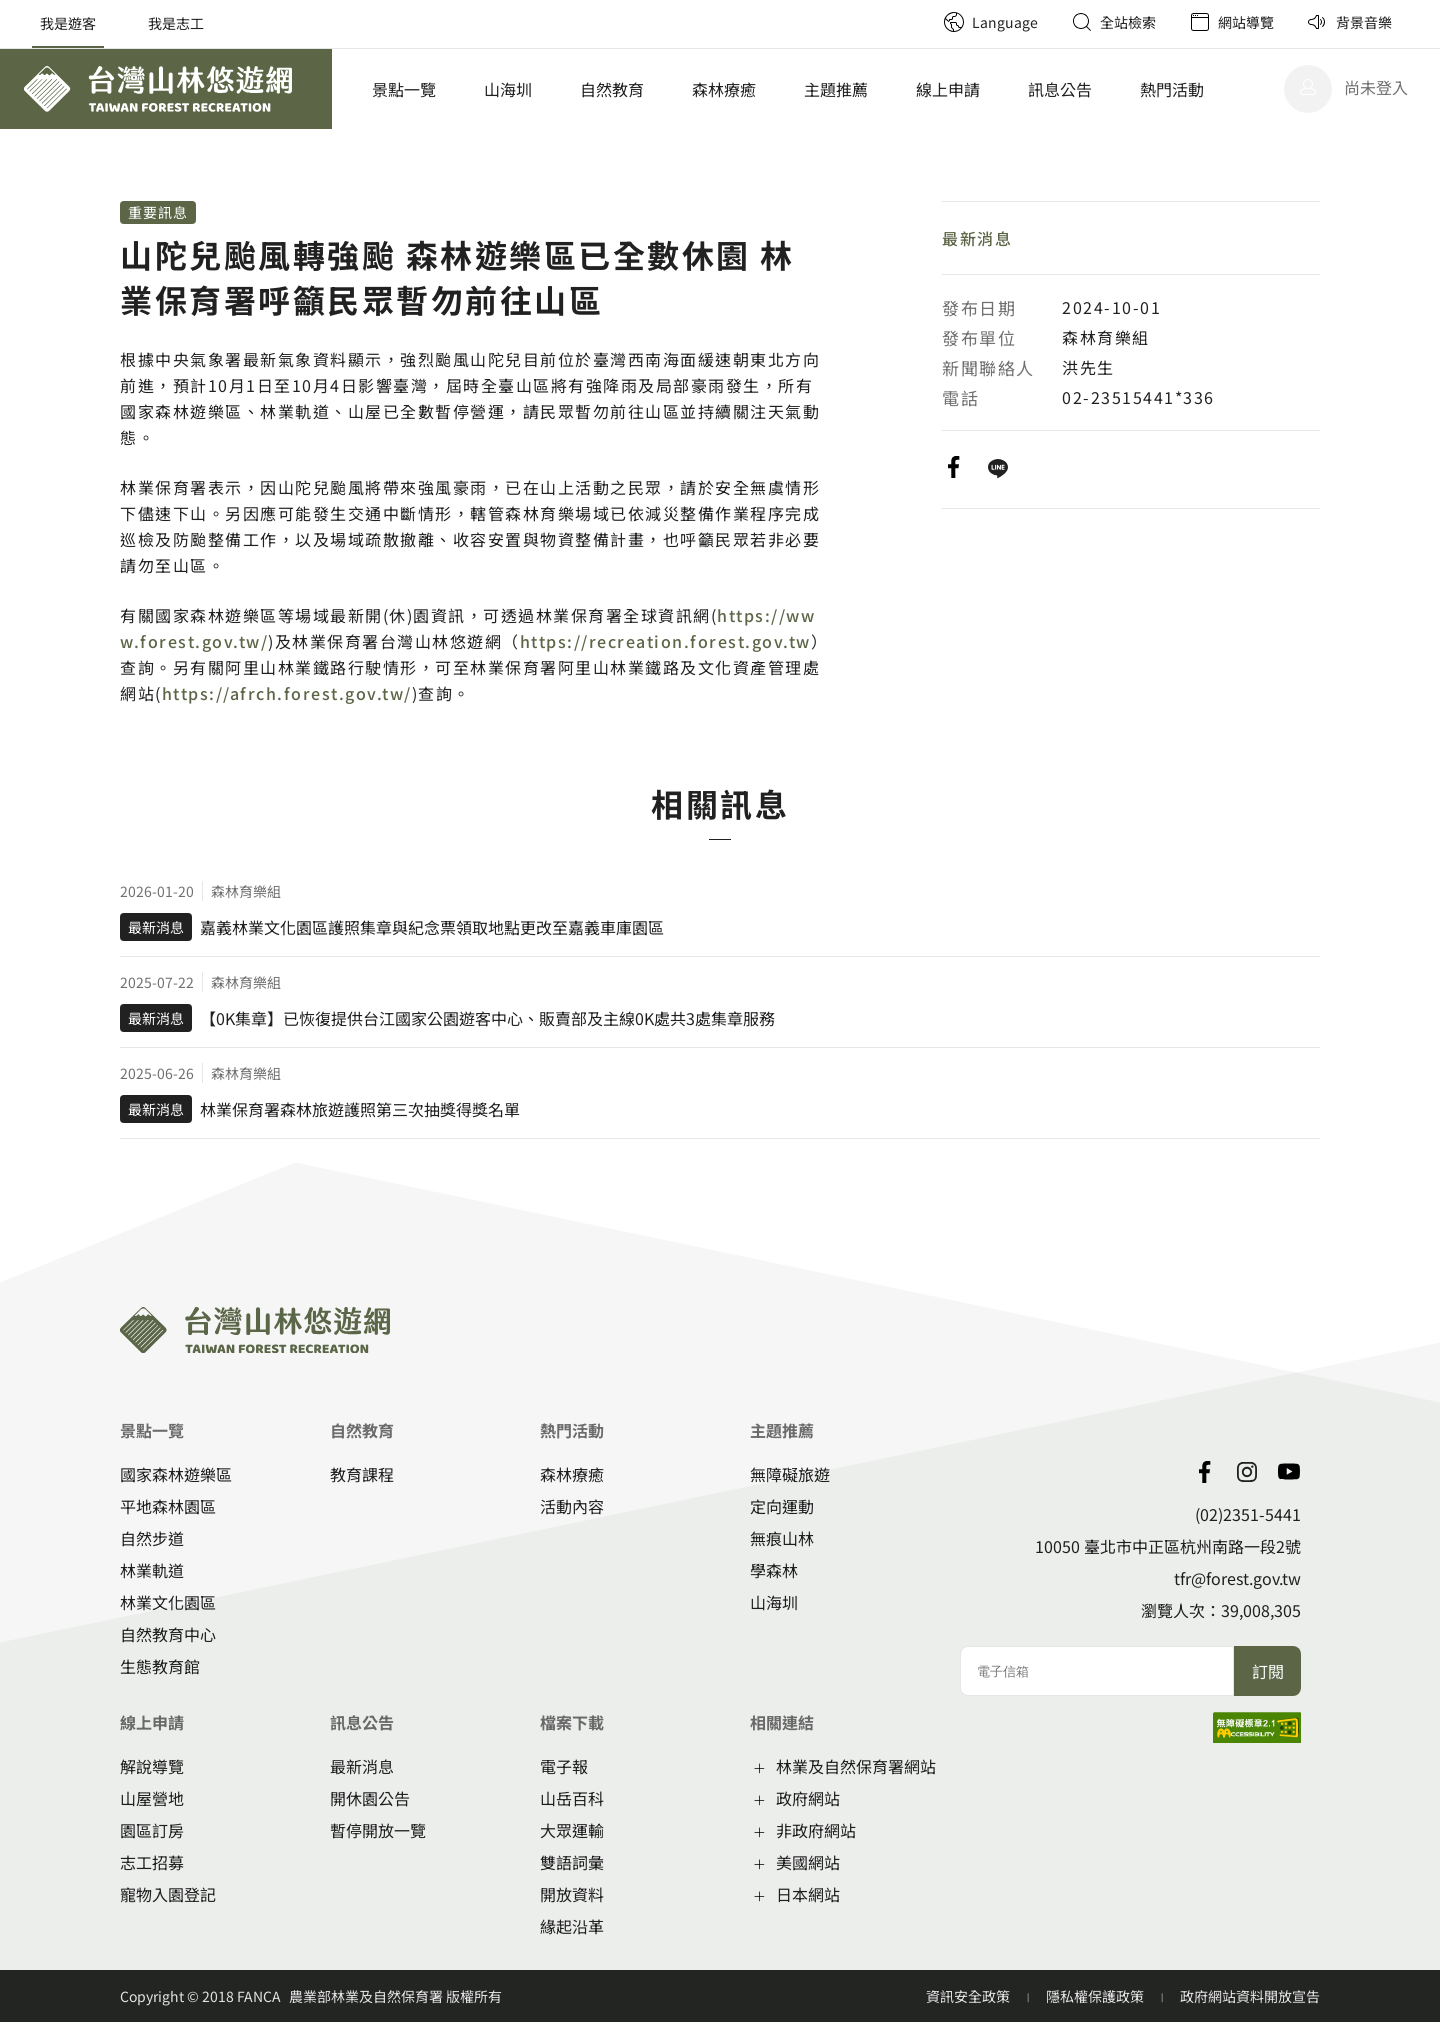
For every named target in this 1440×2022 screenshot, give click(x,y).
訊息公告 (1060, 89)
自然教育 (612, 89)
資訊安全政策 (969, 1996)
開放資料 (572, 1894)
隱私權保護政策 (1096, 1996)
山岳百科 (572, 1798)
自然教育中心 (168, 1634)
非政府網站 (816, 1830)
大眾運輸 (572, 1830)
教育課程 (362, 1474)
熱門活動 (1172, 89)
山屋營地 (152, 1798)
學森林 (774, 1570)
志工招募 (152, 1862)
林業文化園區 (168, 1602)
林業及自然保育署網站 (856, 1766)
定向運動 (782, 1506)
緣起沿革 (572, 1926)
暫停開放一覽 (378, 1830)
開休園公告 (370, 1798)
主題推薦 (836, 89)
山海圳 (508, 89)
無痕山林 (782, 1538)
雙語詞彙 (572, 1862)
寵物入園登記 (168, 1894)
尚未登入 (1376, 87)
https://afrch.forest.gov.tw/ (287, 693)
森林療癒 (724, 89)
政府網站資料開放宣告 (1250, 1996)
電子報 (564, 1766)
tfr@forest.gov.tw (1237, 1578)
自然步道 (152, 1538)
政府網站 (808, 1798)
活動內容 (572, 1506)
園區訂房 (152, 1830)
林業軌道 (152, 1570)
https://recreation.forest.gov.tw (665, 641)
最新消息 (977, 238)
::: (920, 10)
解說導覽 (152, 1766)
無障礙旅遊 (790, 1474)
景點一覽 (404, 89)
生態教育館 (160, 1666)
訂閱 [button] (1268, 1671)
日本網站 (808, 1894)
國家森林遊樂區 (176, 1474)
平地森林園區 (168, 1506)
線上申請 (948, 89)
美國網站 (808, 1862)
